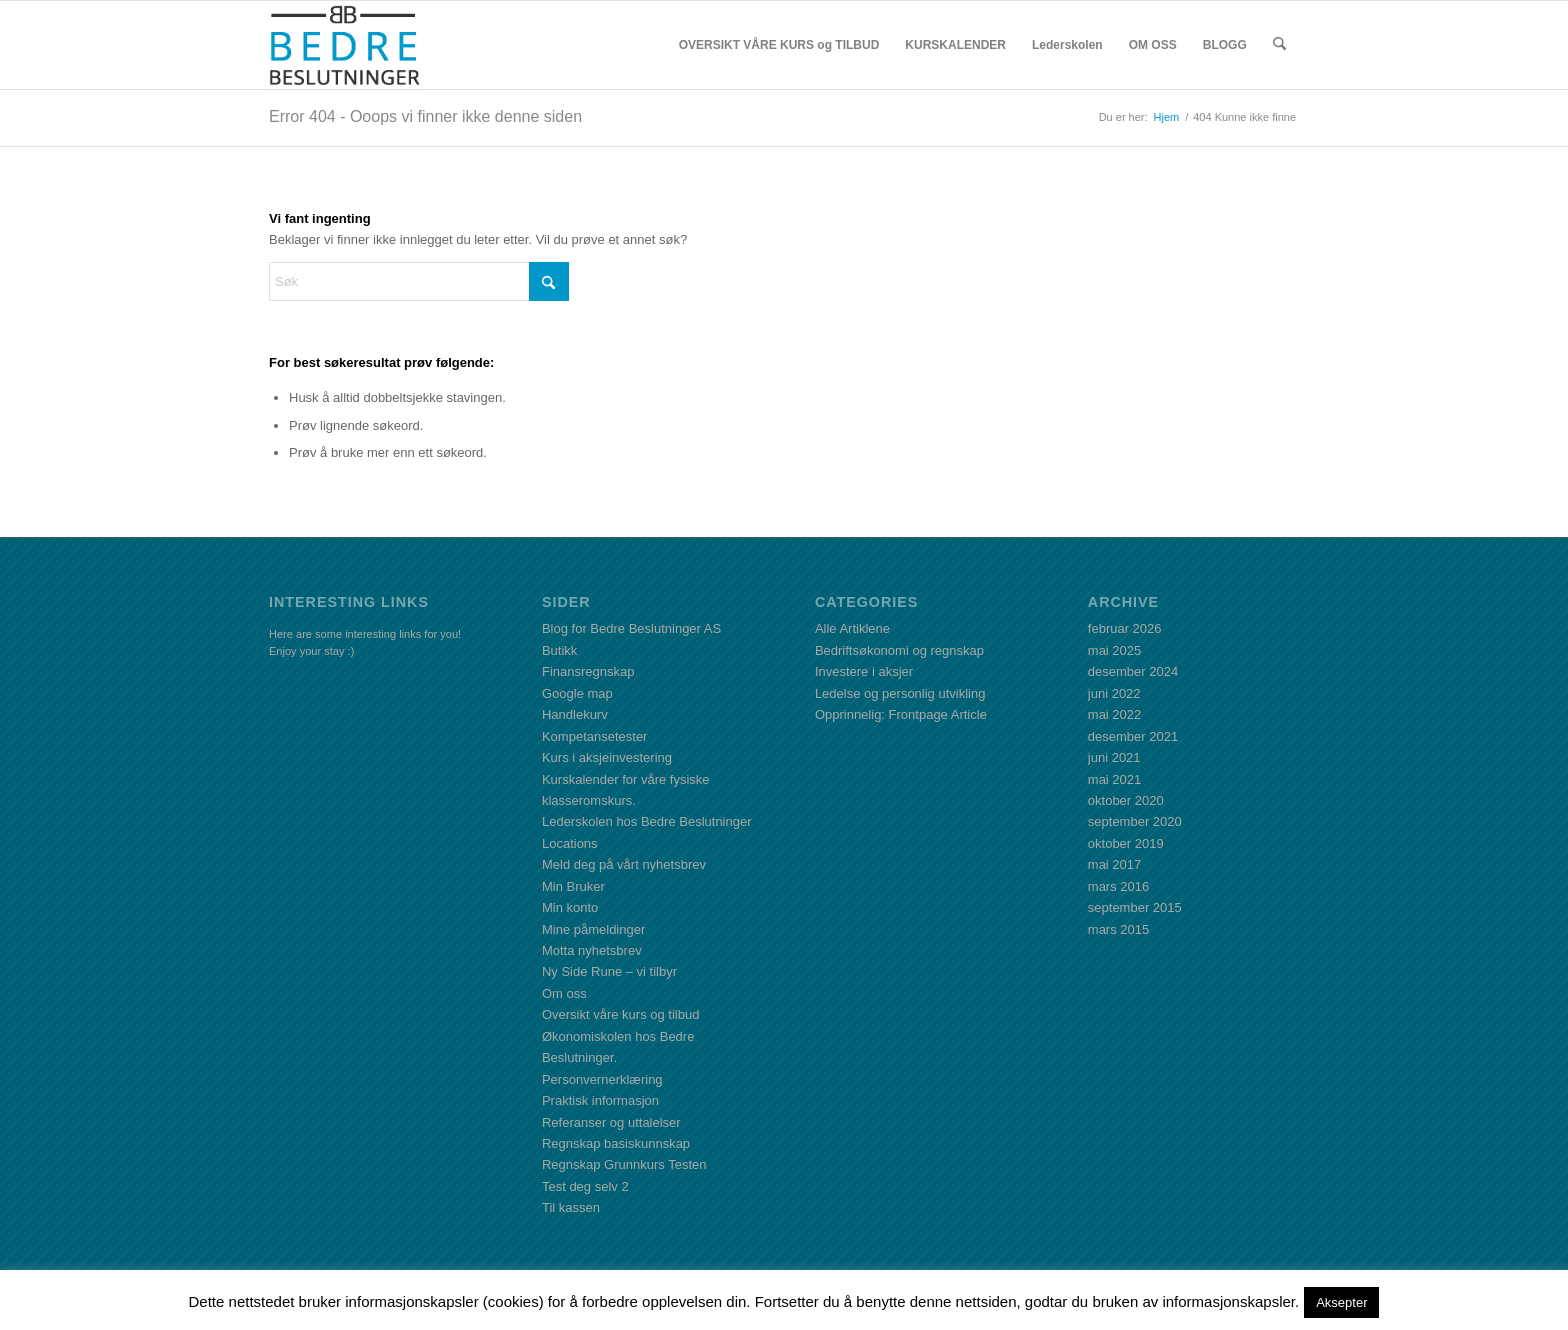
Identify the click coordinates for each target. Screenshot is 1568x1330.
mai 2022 (1114, 714)
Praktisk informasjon (600, 1100)
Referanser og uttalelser (611, 1122)
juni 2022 (1114, 693)
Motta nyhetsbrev (592, 950)
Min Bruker (573, 886)
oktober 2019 (1126, 843)
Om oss (564, 993)
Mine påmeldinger (593, 929)
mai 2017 (1114, 864)
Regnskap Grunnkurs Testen (624, 1164)
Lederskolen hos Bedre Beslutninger (647, 821)
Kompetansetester (595, 736)
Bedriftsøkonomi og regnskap (899, 650)
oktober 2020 (1126, 800)
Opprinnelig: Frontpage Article (901, 714)
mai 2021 (1114, 779)
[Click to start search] (549, 281)
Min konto (570, 907)
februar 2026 (1125, 628)
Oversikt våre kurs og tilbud (621, 1014)
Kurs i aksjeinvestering (607, 757)
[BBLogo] (346, 45)
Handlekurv (575, 714)
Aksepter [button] (1341, 1302)
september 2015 (1135, 907)
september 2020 (1135, 821)
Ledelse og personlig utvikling (900, 693)
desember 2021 (1133, 736)
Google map (577, 693)
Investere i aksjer (864, 671)
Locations (570, 843)
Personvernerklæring (602, 1079)
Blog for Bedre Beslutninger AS (631, 628)
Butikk (559, 650)
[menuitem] (779, 45)
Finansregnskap (588, 671)
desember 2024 (1133, 671)
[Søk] (1279, 45)
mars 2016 (1118, 886)
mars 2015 (1118, 929)
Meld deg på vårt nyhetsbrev (624, 864)
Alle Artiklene (852, 628)
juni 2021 (1114, 757)
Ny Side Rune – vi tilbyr (609, 971)
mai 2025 (1114, 650)
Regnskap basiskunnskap (616, 1143)
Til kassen (571, 1207)
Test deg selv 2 (585, 1186)
